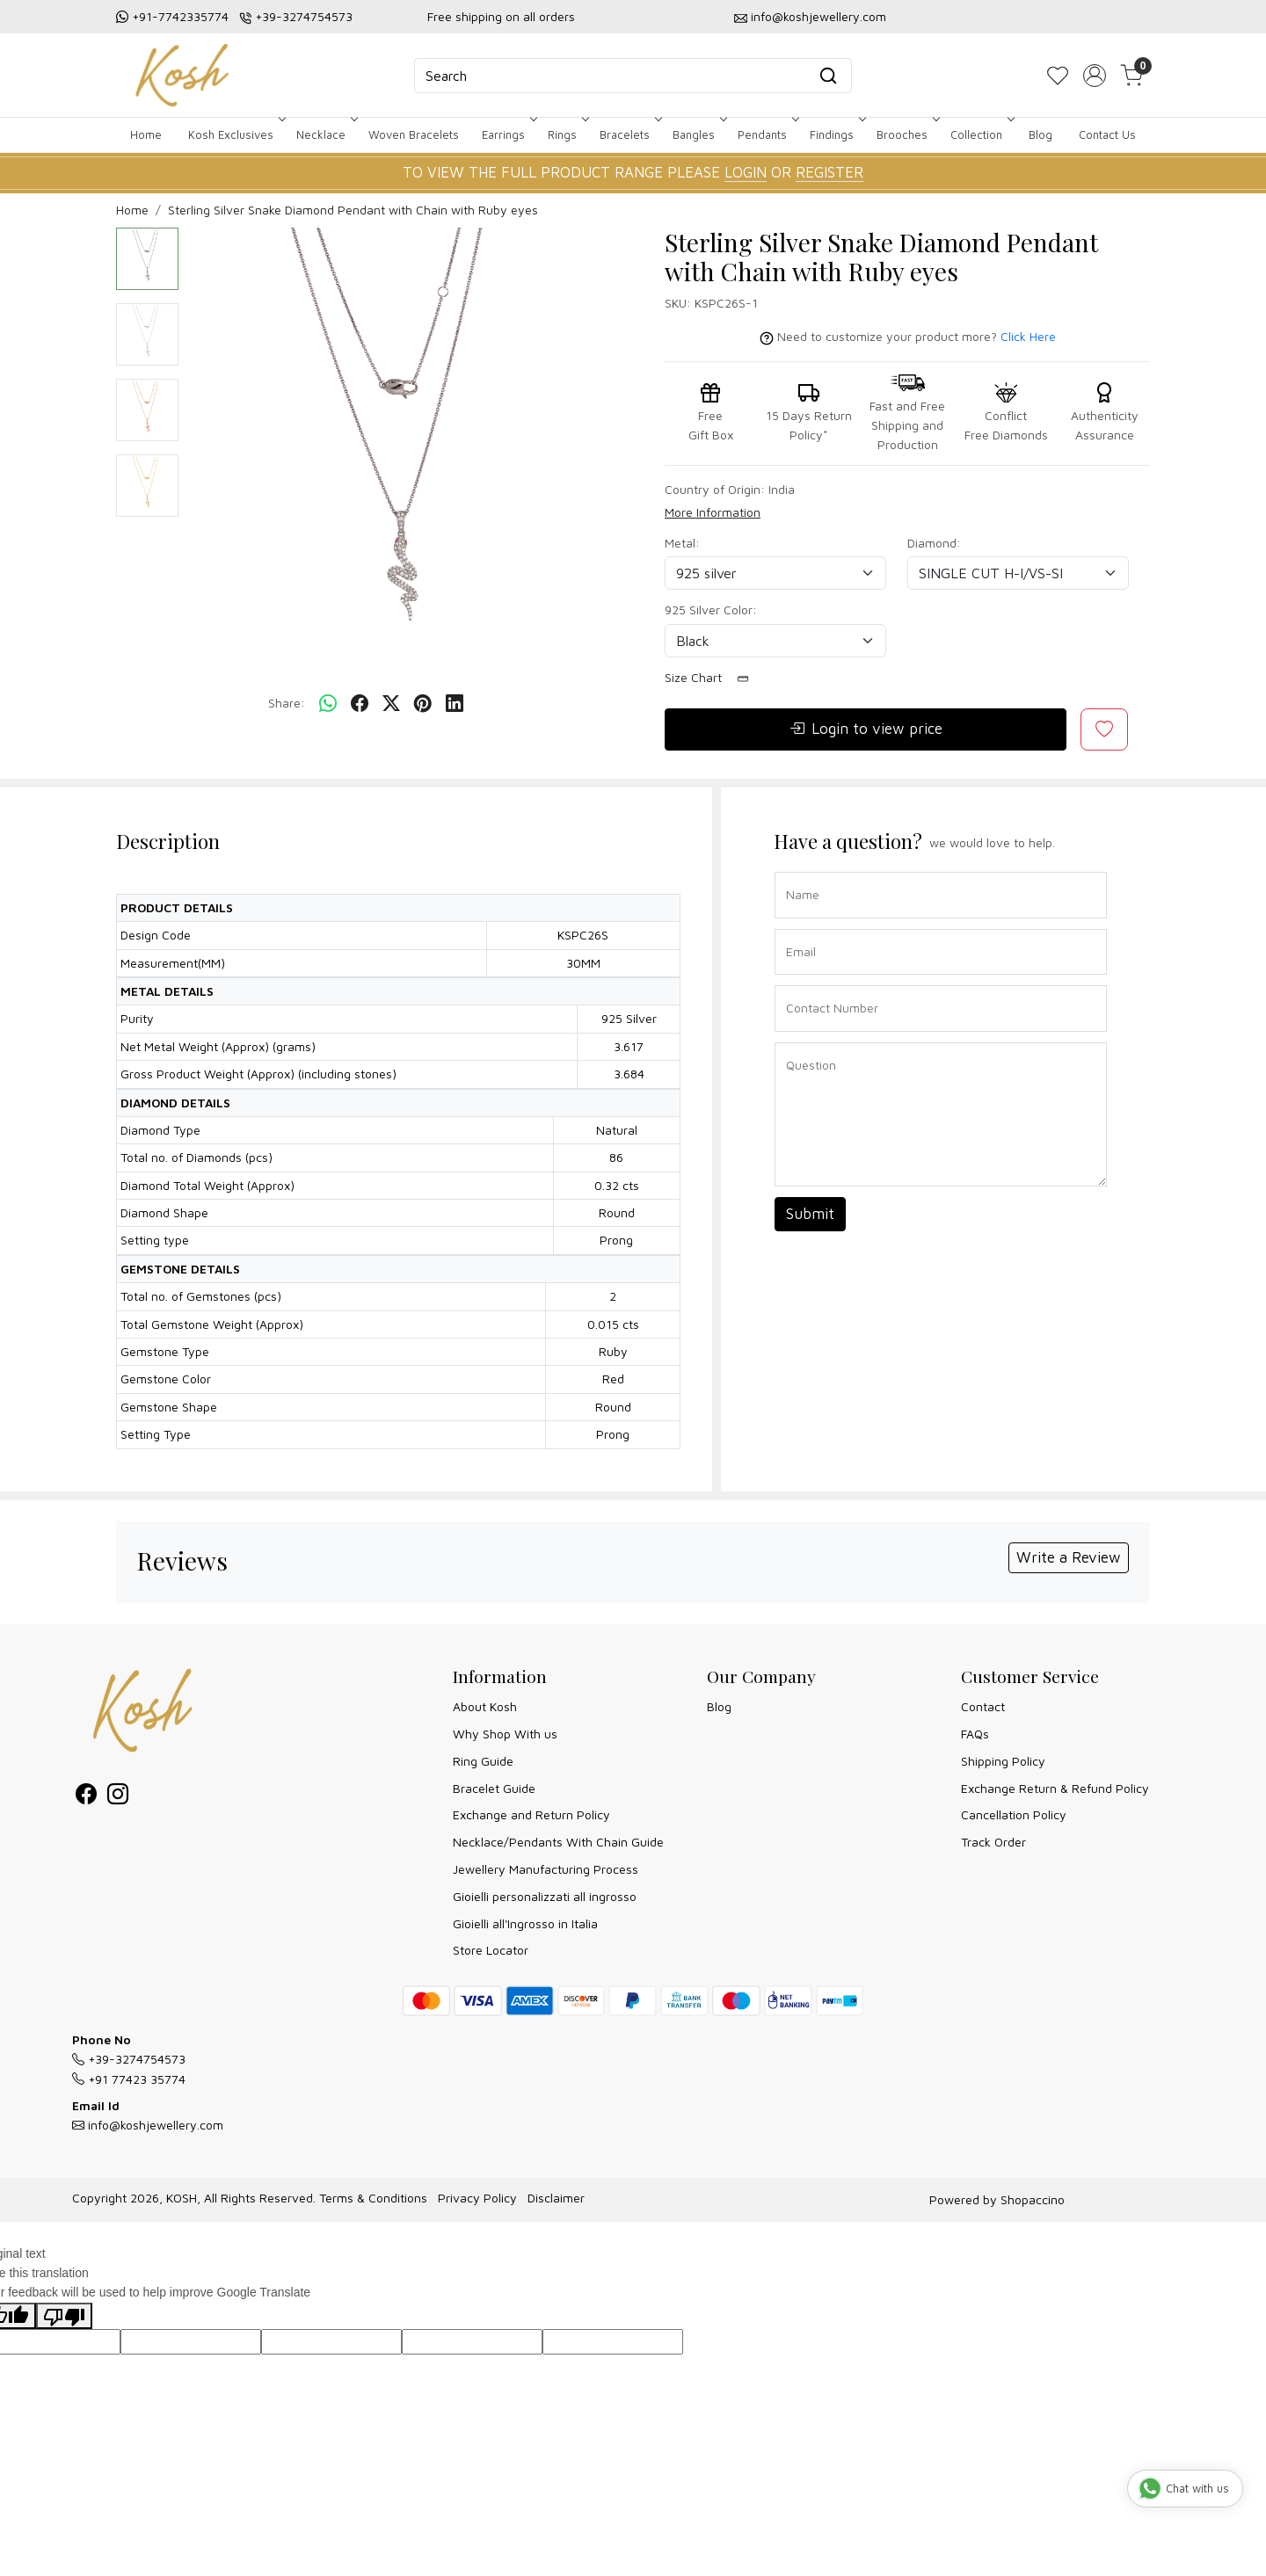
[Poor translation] (64, 2316)
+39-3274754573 (304, 16)
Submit (810, 1214)
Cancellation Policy (1013, 1814)
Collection (980, 134)
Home (146, 134)
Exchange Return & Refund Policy (1055, 1788)
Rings (567, 134)
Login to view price (865, 729)
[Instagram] (118, 1797)
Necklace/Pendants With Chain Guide (558, 1841)
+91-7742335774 (180, 16)
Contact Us (1107, 134)
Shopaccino (1032, 2199)
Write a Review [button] (1068, 1557)
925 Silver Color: (711, 609)
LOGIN (745, 172)
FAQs (975, 1733)
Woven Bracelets (413, 134)
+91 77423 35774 (129, 2079)
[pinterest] (423, 704)
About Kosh (485, 1706)
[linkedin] (454, 704)
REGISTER (829, 172)
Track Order (993, 1841)
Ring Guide (483, 1760)
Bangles (698, 134)
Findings (836, 134)
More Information (712, 511)
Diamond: (934, 542)
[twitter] (391, 704)
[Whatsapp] (328, 704)
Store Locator (490, 1949)
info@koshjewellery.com (818, 16)
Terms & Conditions (373, 2197)
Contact (983, 1706)
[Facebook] (86, 1797)
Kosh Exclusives (235, 134)
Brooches (906, 134)
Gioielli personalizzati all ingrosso (545, 1896)
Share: (286, 702)
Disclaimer (556, 2197)
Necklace (325, 134)
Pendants (767, 134)
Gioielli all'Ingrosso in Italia (525, 1923)
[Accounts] (1094, 75)
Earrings (508, 134)
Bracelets (629, 134)
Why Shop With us (505, 1733)
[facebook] (359, 704)
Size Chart (712, 678)
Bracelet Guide (494, 1788)
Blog (1040, 134)
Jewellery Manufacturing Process (545, 1868)
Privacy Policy (477, 2197)
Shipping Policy (1003, 1760)
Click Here (1028, 336)
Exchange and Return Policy (531, 1814)
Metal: (682, 542)
